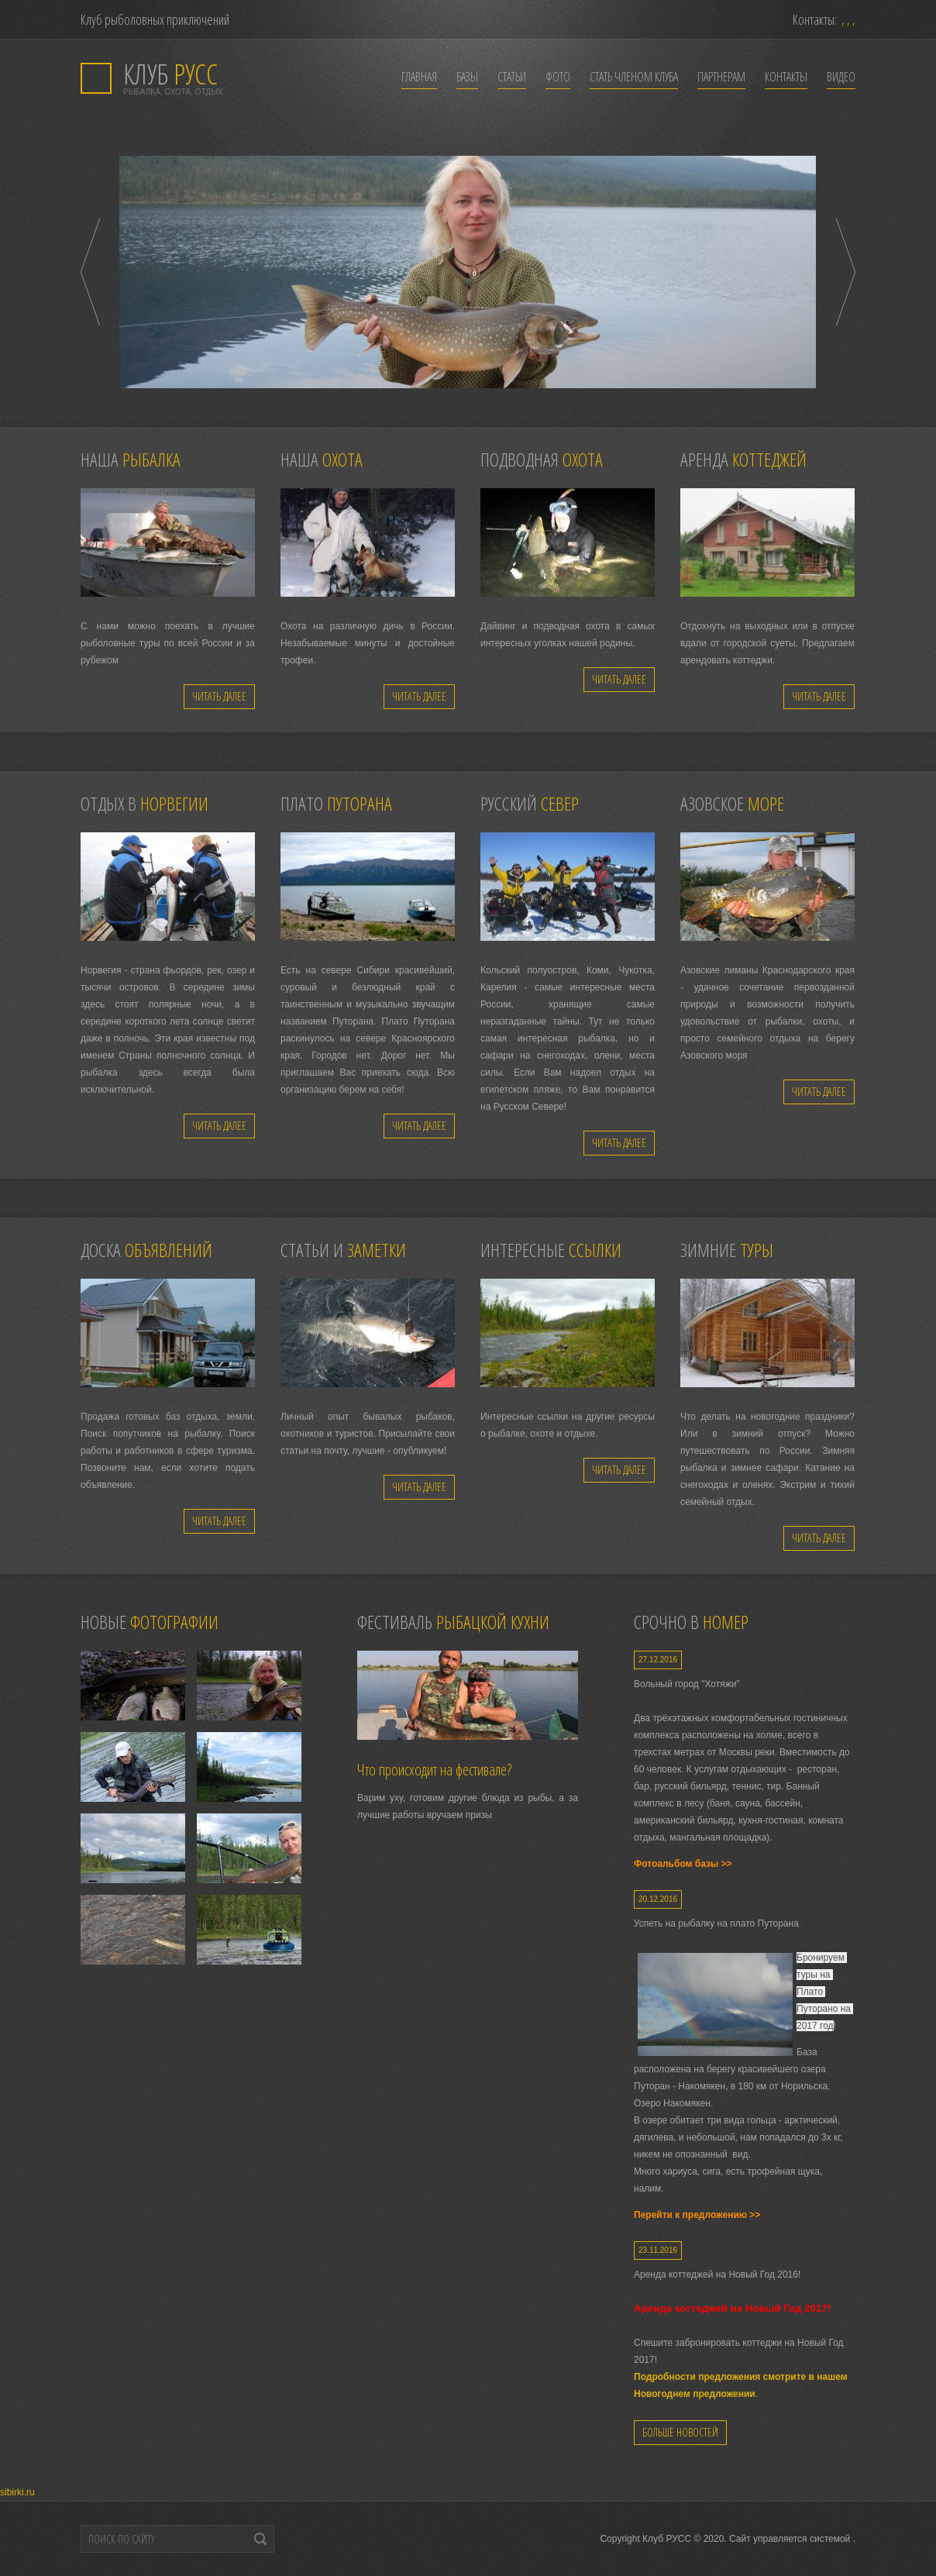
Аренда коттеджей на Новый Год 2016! (717, 2274)
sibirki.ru (17, 2492)
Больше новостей (680, 2432)
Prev (90, 272)
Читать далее (219, 696)
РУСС (170, 74)
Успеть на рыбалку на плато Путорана (716, 1923)
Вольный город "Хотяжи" (687, 1684)
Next (845, 272)
